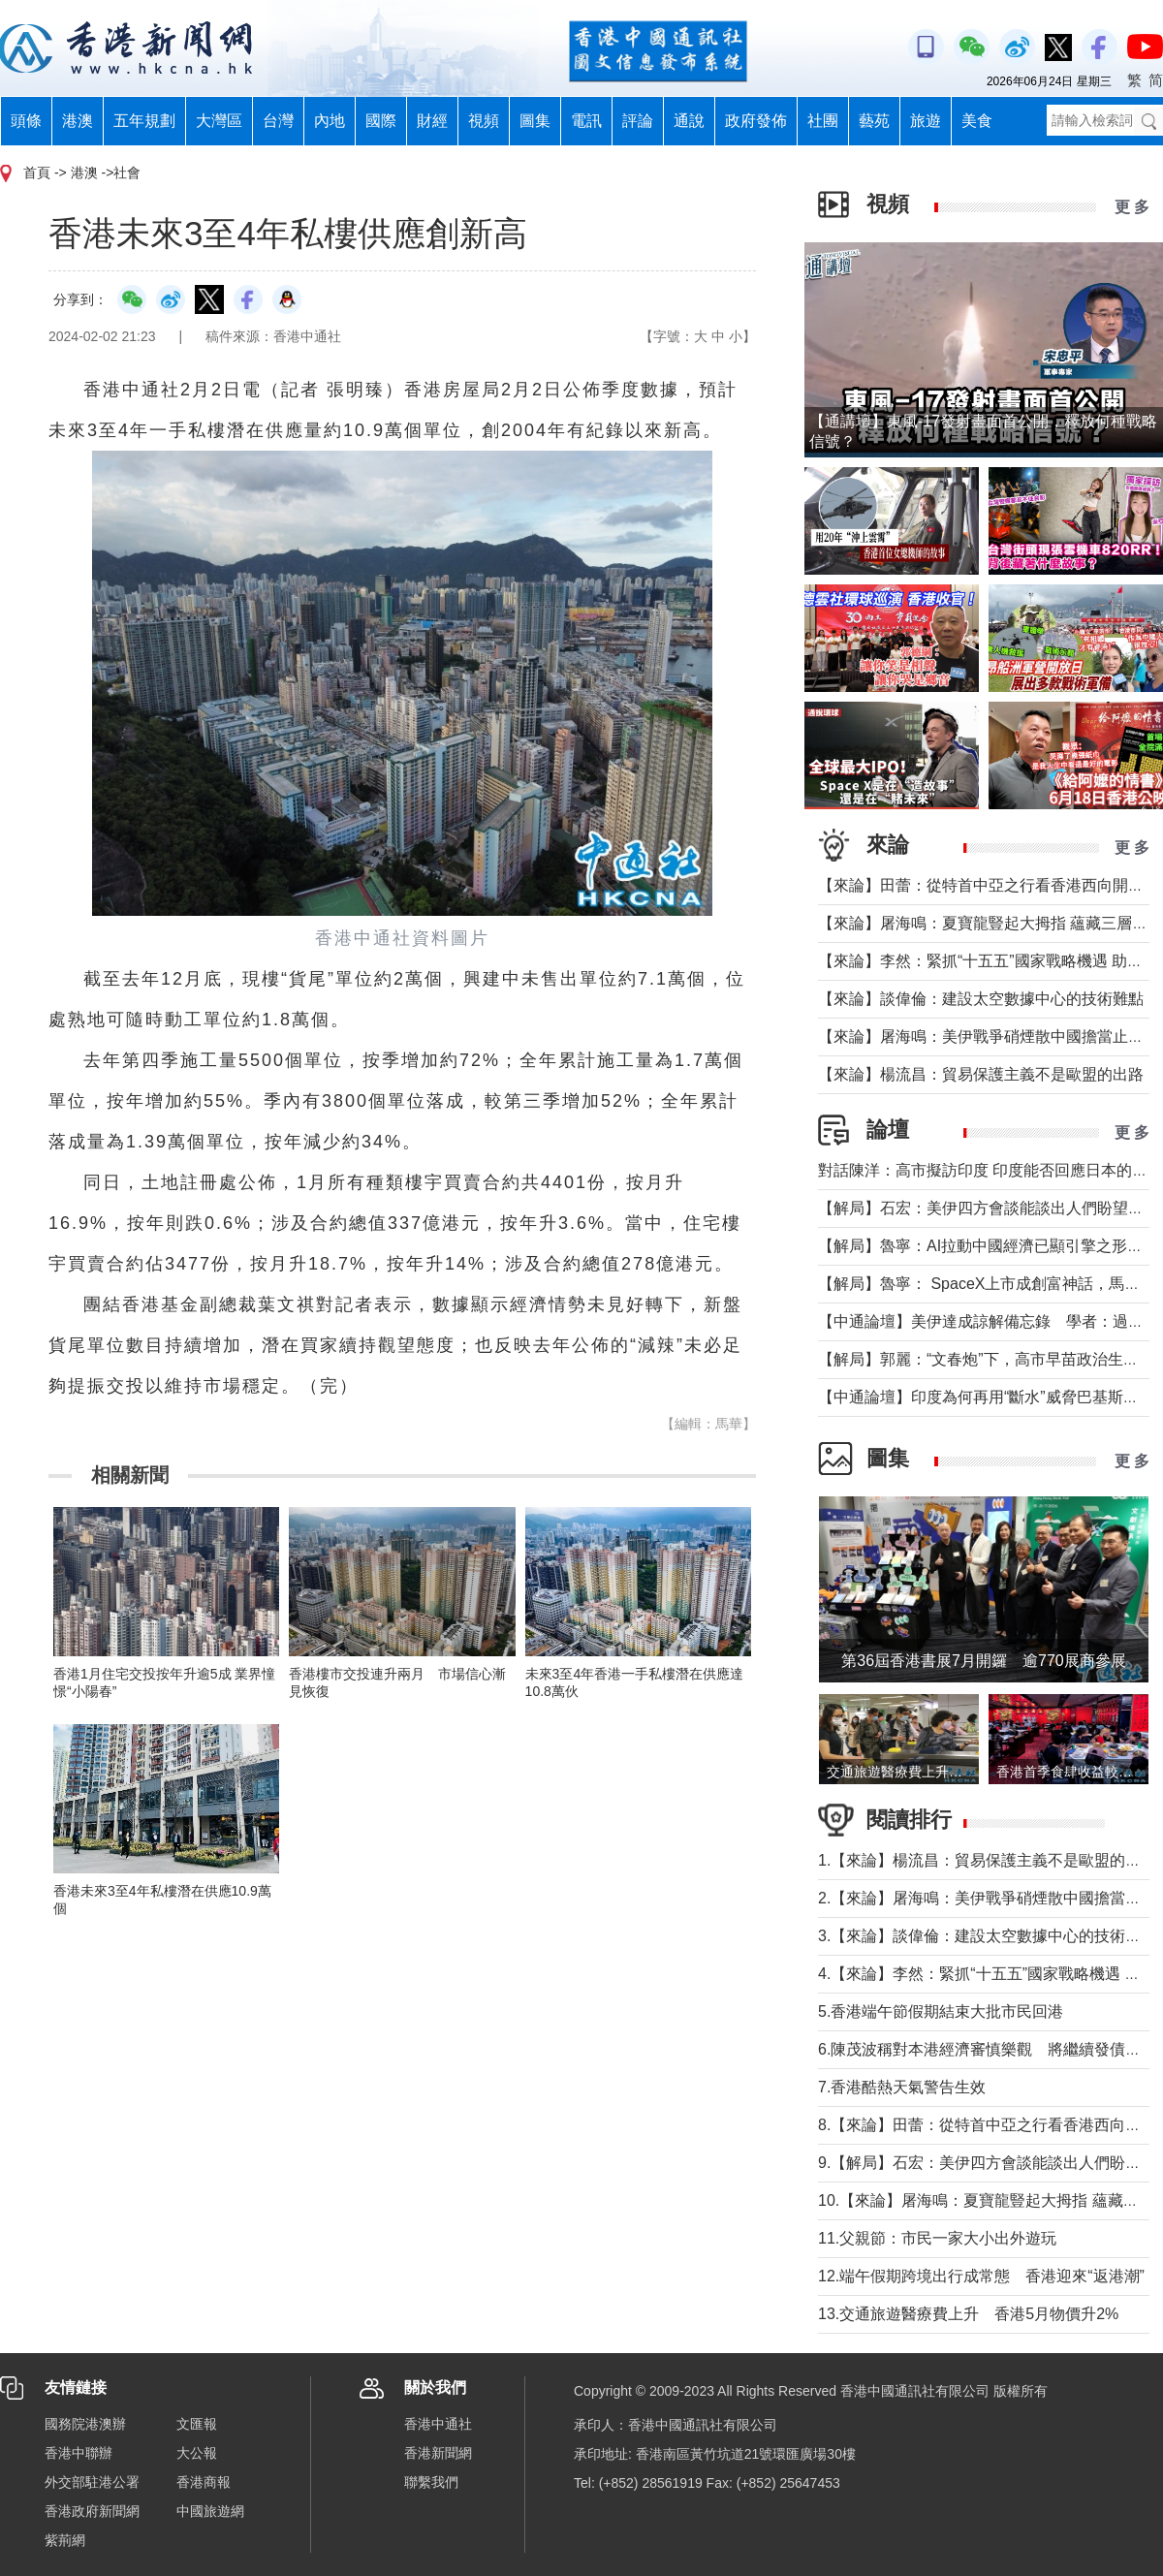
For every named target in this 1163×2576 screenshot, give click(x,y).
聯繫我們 (431, 2482)
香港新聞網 (438, 2453)
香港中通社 (438, 2424)
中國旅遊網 (210, 2511)
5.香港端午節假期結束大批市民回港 (940, 2011)
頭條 (26, 120)
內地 (329, 120)
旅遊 (925, 120)
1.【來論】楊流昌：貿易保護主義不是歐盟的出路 (987, 1860)
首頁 (36, 172)
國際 (380, 120)
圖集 (534, 120)
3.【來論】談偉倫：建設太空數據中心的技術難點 (987, 1936)
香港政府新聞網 (92, 2511)
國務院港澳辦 (85, 2424)
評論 (637, 120)
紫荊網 (65, 2540)
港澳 (77, 120)
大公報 (196, 2453)
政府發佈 (756, 120)
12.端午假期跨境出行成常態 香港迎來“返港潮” (981, 2276)
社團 (822, 120)
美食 (976, 120)
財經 (432, 120)
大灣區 (219, 120)
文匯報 (196, 2424)
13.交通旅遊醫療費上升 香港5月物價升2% (968, 2314)
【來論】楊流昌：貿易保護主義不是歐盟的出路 (981, 1074)
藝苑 (874, 120)
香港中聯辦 (78, 2453)
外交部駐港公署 (92, 2482)
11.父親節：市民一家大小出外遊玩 (937, 2238)
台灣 (278, 120)
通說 (689, 120)
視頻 (483, 120)
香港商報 (203, 2482)
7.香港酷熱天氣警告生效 (902, 2087)
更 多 (1132, 207)
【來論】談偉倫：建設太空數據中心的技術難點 (981, 998)
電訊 (586, 120)
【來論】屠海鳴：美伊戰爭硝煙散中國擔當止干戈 (988, 1036)
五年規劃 (144, 120)
